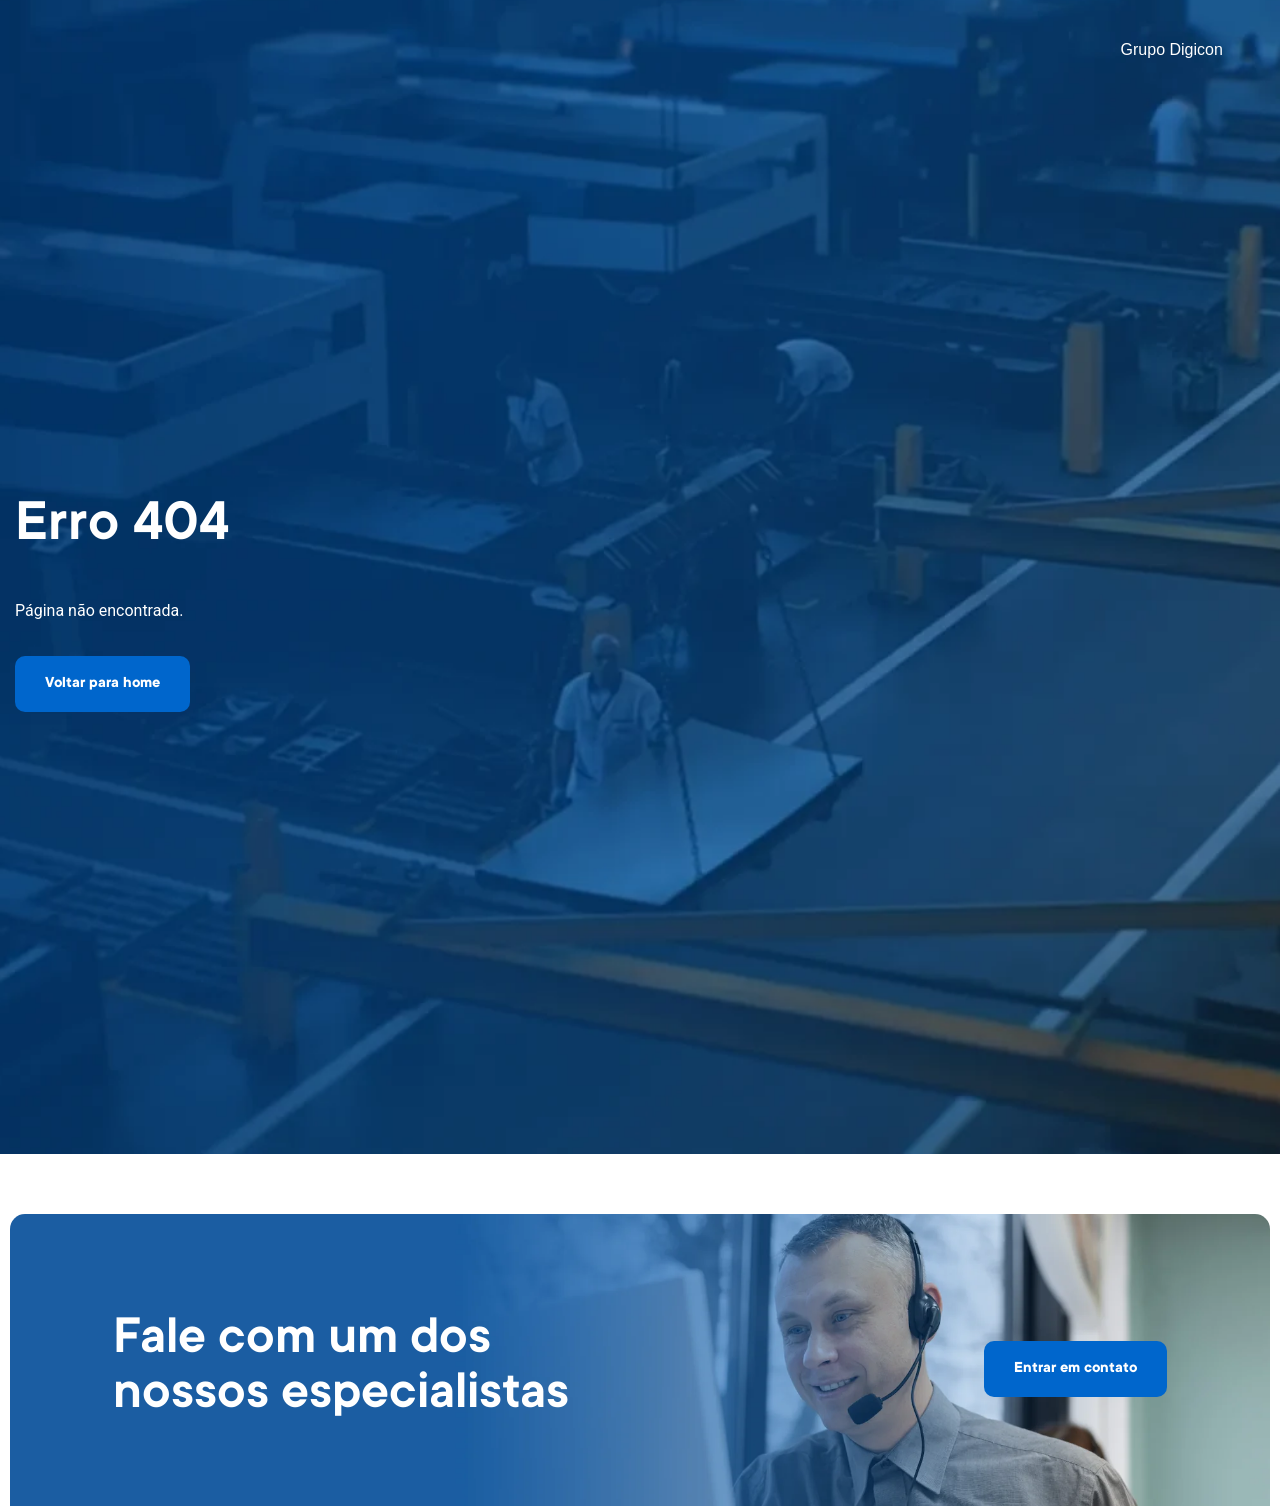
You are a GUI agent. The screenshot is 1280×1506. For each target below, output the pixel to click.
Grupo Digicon (1172, 49)
